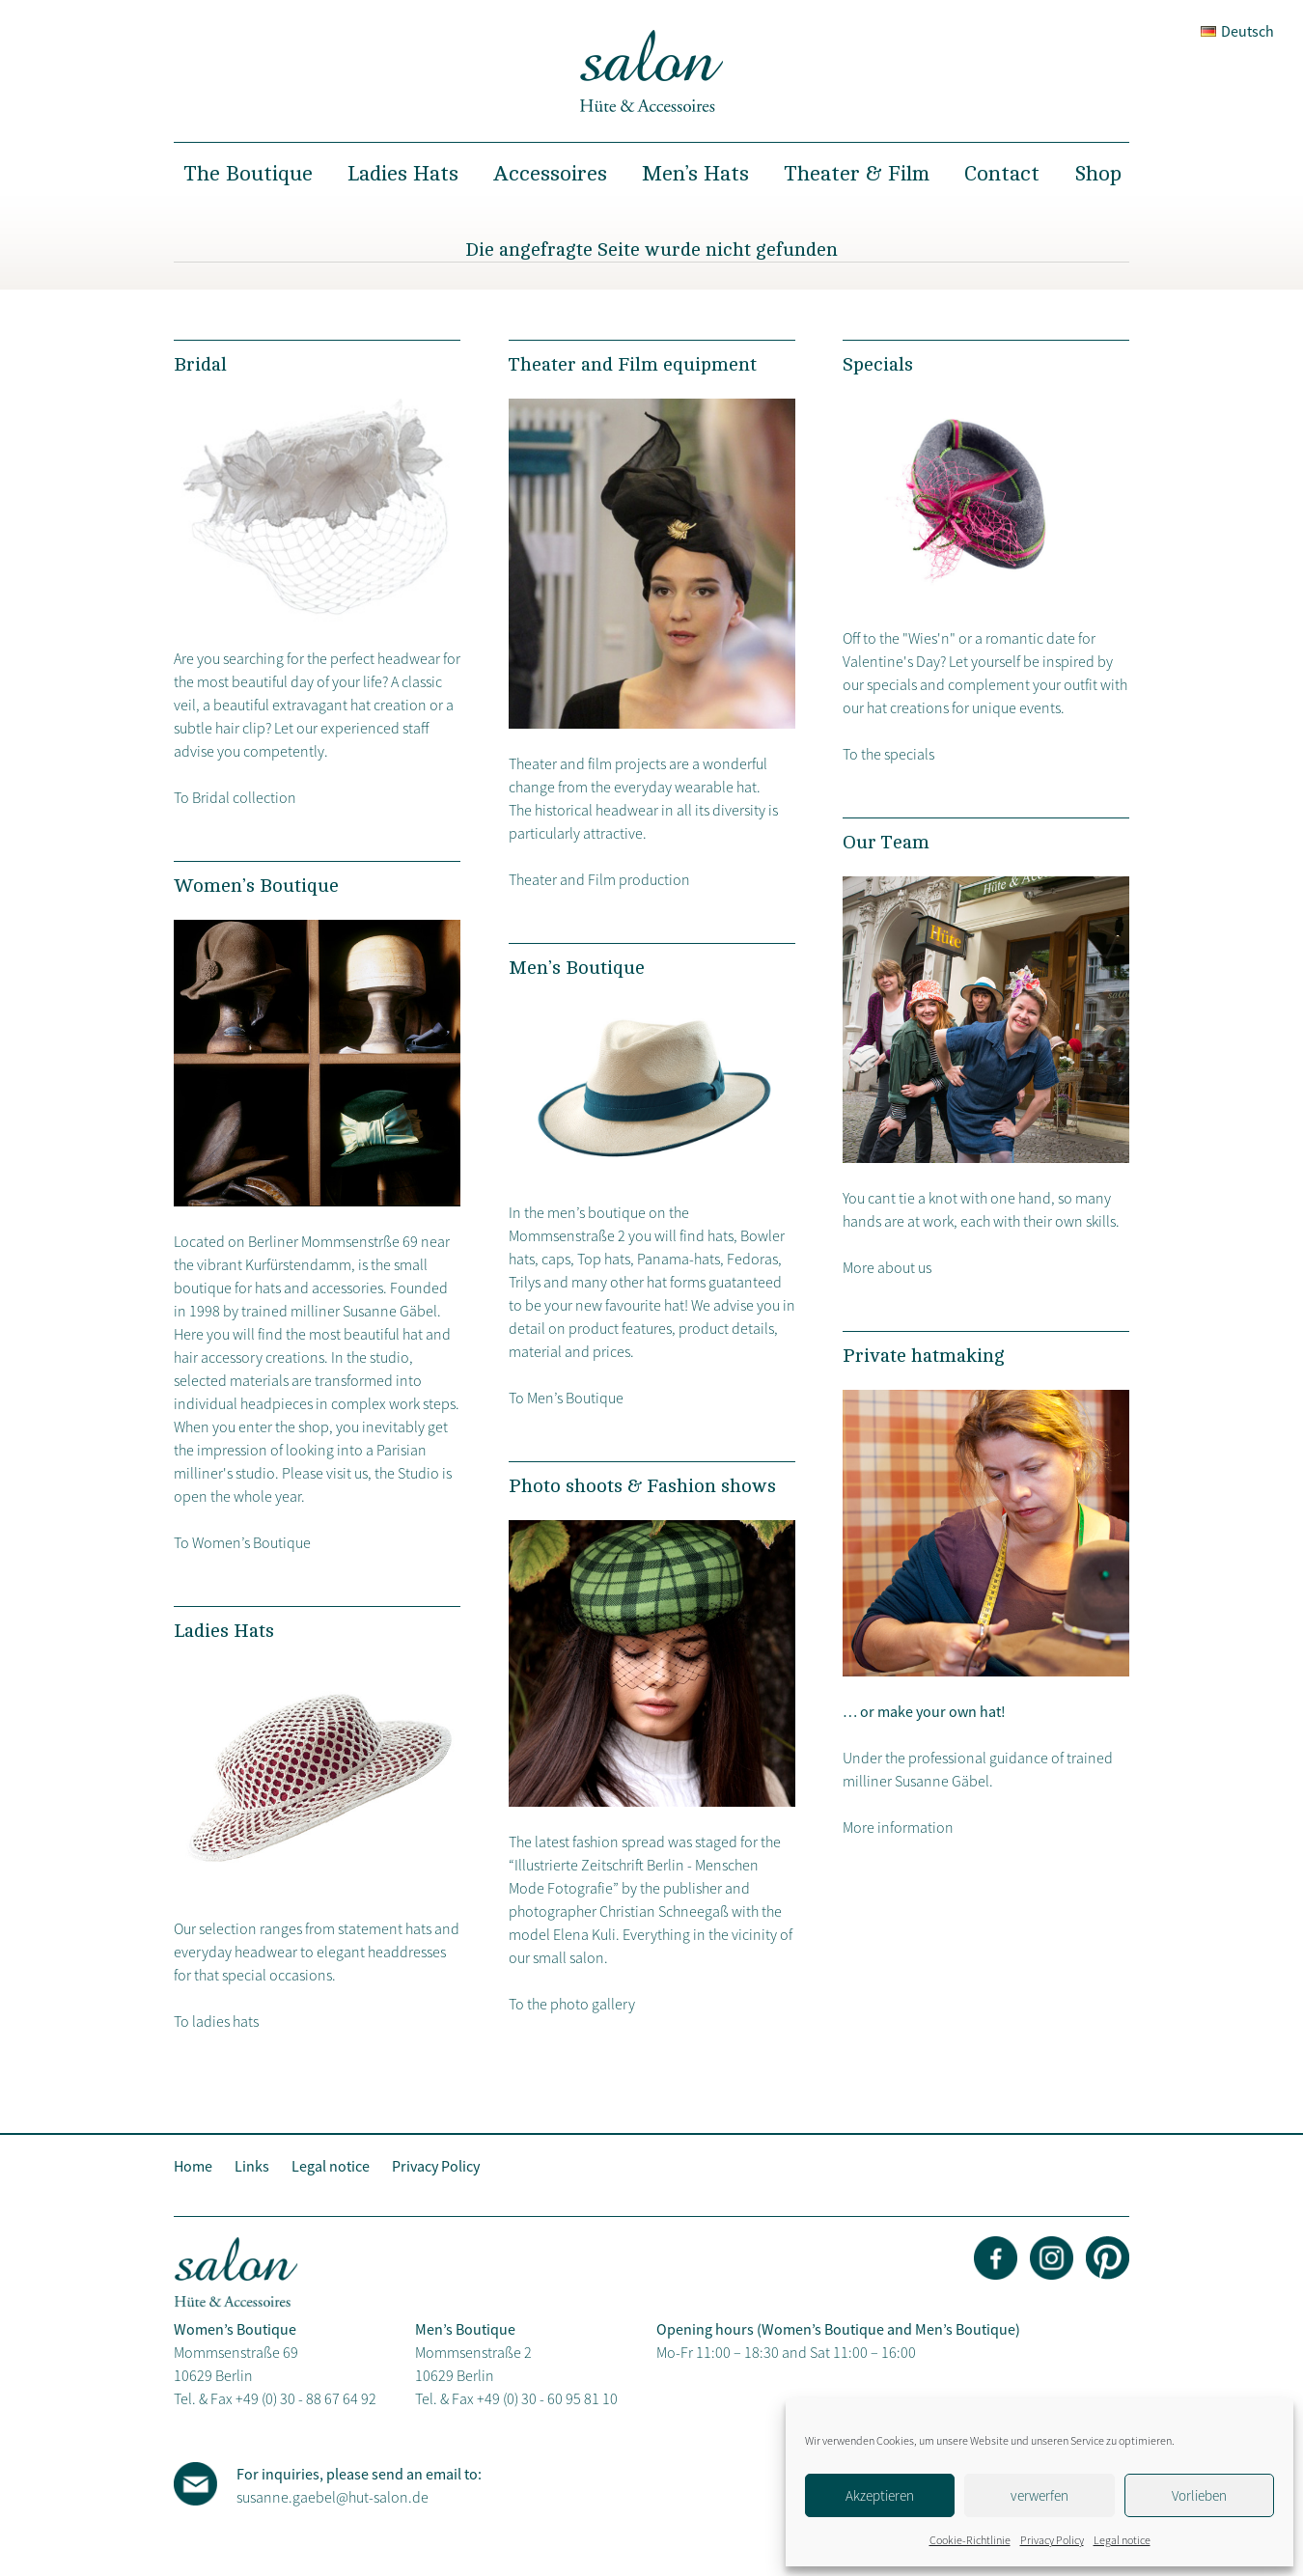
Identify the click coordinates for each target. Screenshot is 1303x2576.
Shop (1098, 173)
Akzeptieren (880, 2495)
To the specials (888, 753)
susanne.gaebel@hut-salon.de (332, 2497)
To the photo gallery (572, 2003)
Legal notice (1122, 2540)
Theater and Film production (599, 879)
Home (193, 2165)
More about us (887, 1267)
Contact (1002, 173)
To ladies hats (216, 2021)
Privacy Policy (1052, 2540)
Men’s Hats (695, 173)
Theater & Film (856, 173)
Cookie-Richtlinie (970, 2540)
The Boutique (248, 173)
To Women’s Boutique (242, 1542)
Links (252, 2165)
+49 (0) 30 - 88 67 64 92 (306, 2398)
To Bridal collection (235, 797)
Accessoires (550, 173)
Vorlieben (1199, 2495)
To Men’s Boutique (566, 1397)
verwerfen (1039, 2495)
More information (898, 1827)
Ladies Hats (402, 173)
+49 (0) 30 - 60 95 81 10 (547, 2398)
